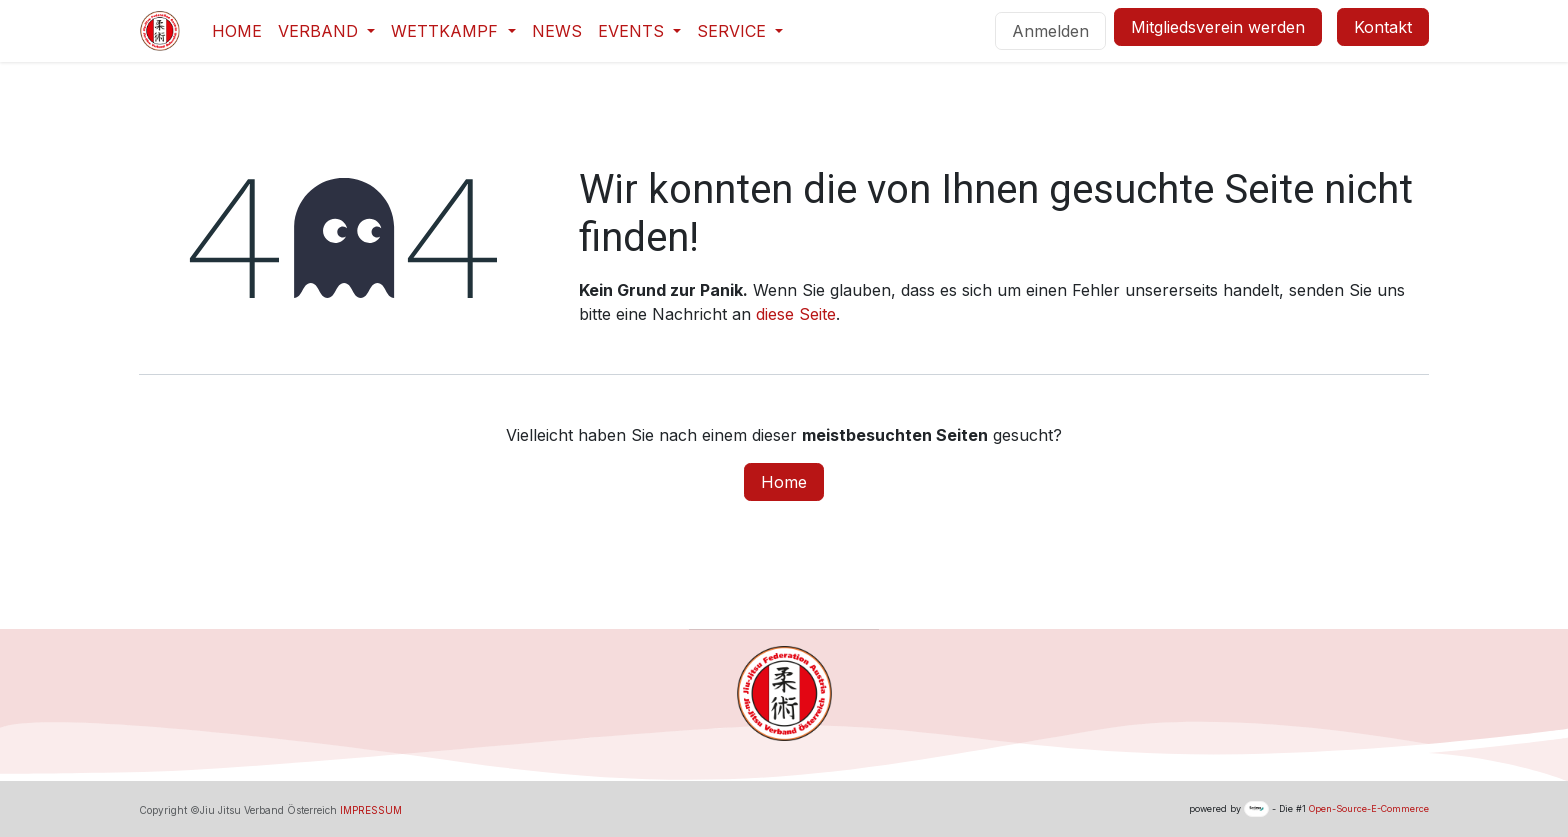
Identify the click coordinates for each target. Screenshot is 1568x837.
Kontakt (1383, 27)
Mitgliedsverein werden (1218, 27)
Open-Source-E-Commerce (1369, 808)
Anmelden (1050, 31)
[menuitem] (237, 31)
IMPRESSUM (371, 810)
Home (784, 482)
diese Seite (796, 314)
